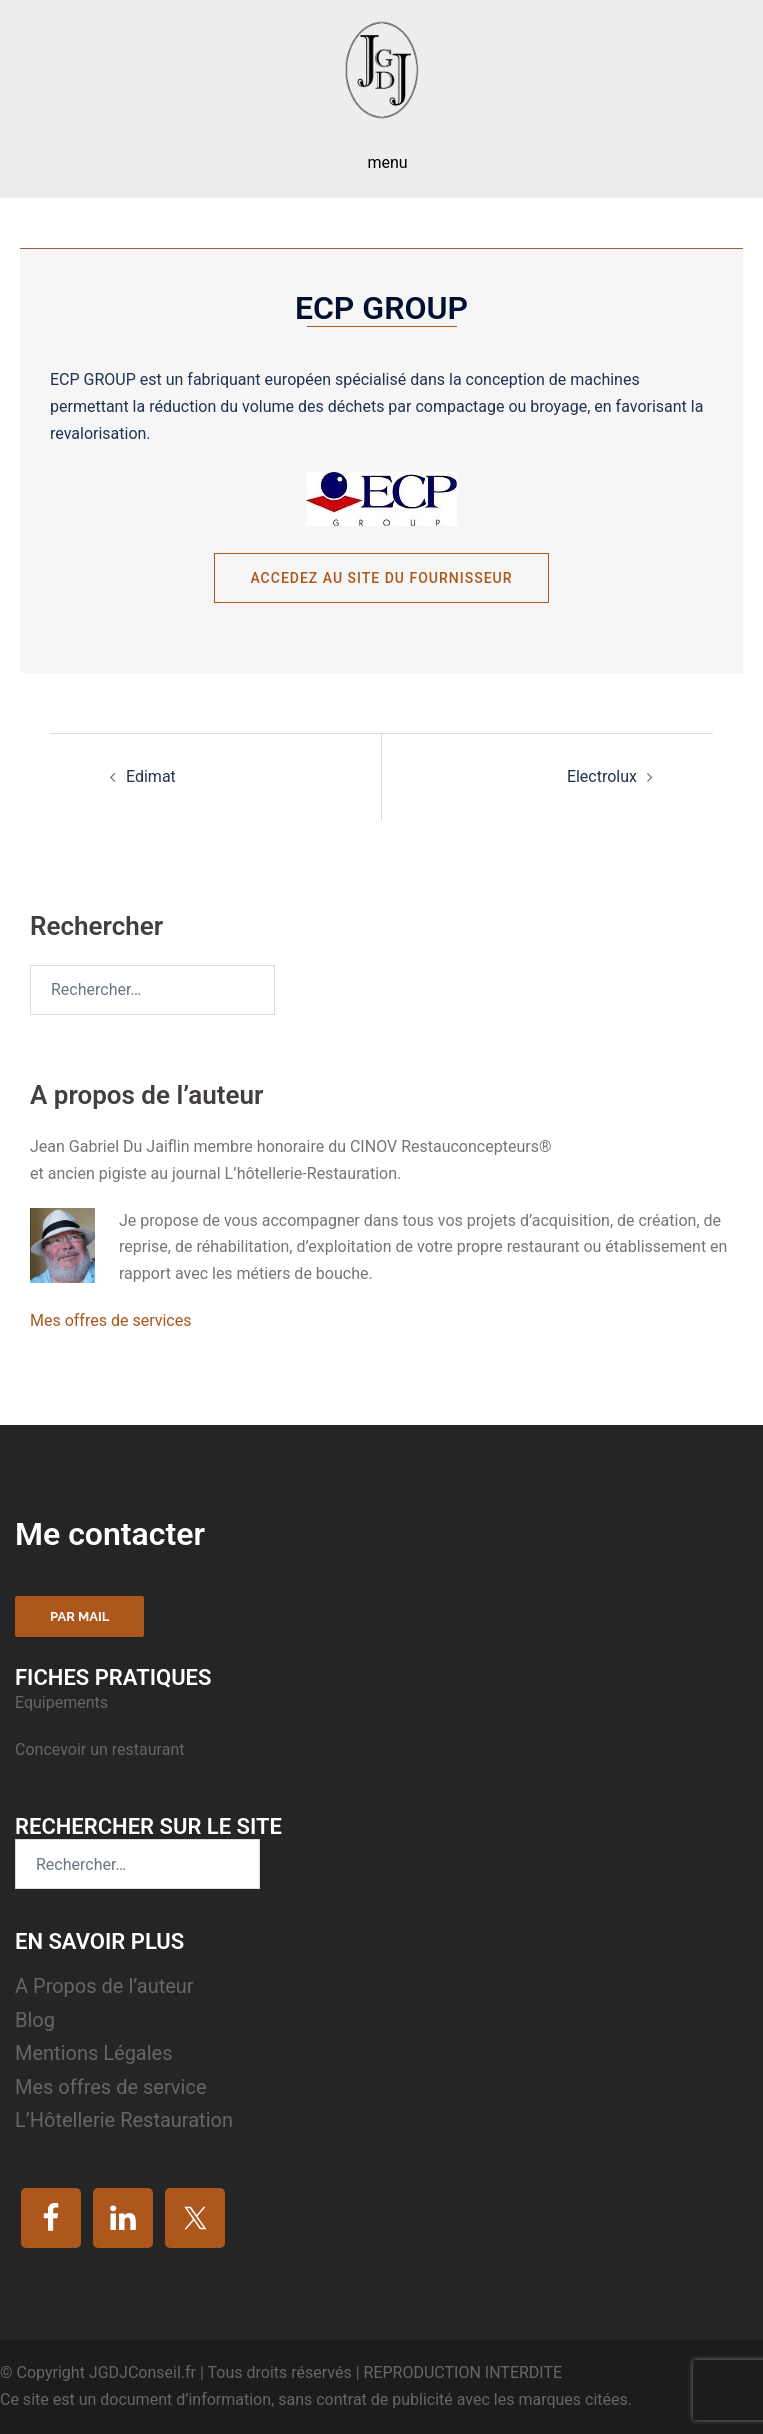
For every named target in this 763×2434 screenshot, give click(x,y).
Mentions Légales (94, 2053)
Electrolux (602, 776)
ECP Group (381, 308)
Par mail (79, 1616)
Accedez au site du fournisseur (381, 578)
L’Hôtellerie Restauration (124, 2120)
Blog (35, 2020)
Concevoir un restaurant (99, 1749)
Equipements (63, 1702)
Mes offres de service (111, 2087)
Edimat (151, 776)
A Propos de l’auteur (104, 1986)
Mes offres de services (110, 1320)
